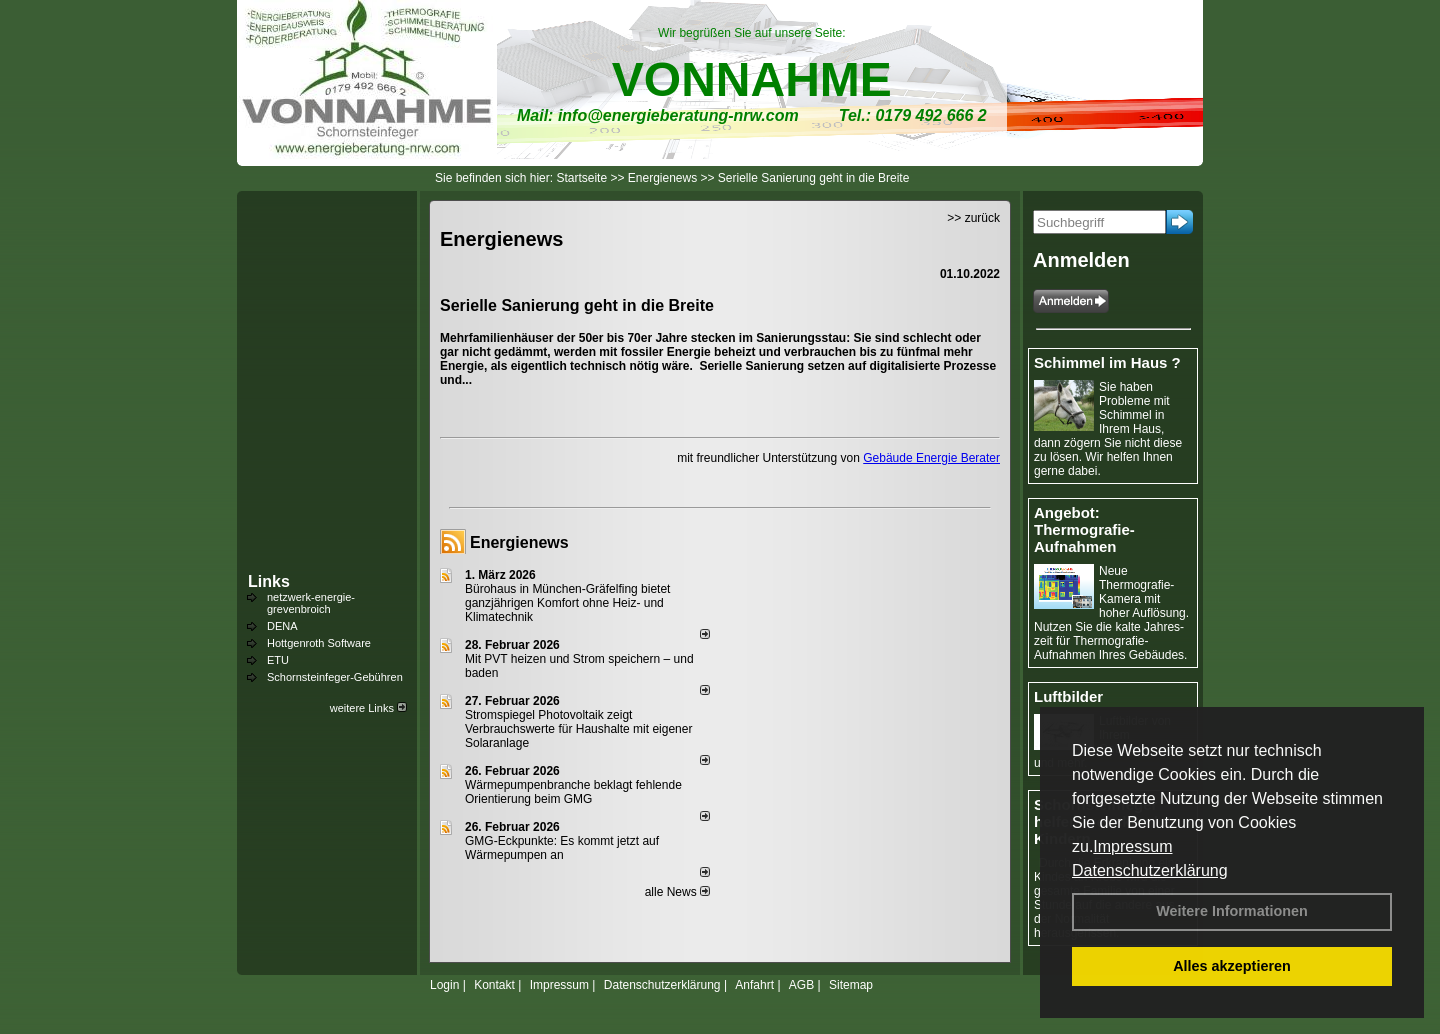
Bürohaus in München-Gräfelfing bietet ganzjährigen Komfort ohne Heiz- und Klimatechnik (567, 603)
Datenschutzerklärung (1150, 870)
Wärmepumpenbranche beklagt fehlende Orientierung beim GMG (573, 792)
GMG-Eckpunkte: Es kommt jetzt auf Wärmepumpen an (562, 848)
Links (269, 581)
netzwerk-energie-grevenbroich (311, 603)
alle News (677, 892)
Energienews (519, 542)
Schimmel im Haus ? (1107, 362)
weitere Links (368, 708)
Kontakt (494, 985)
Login (444, 985)
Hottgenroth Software (319, 643)
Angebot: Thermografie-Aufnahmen (1084, 529)
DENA (282, 626)
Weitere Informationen (1232, 911)
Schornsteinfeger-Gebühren (335, 677)
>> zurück (973, 218)
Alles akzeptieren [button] (1232, 966)
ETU (278, 660)
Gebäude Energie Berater (931, 458)
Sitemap (851, 985)
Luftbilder (1068, 696)
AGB (801, 985)
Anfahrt (754, 985)
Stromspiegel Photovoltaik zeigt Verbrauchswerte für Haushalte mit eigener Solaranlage (578, 729)
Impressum (1132, 846)
